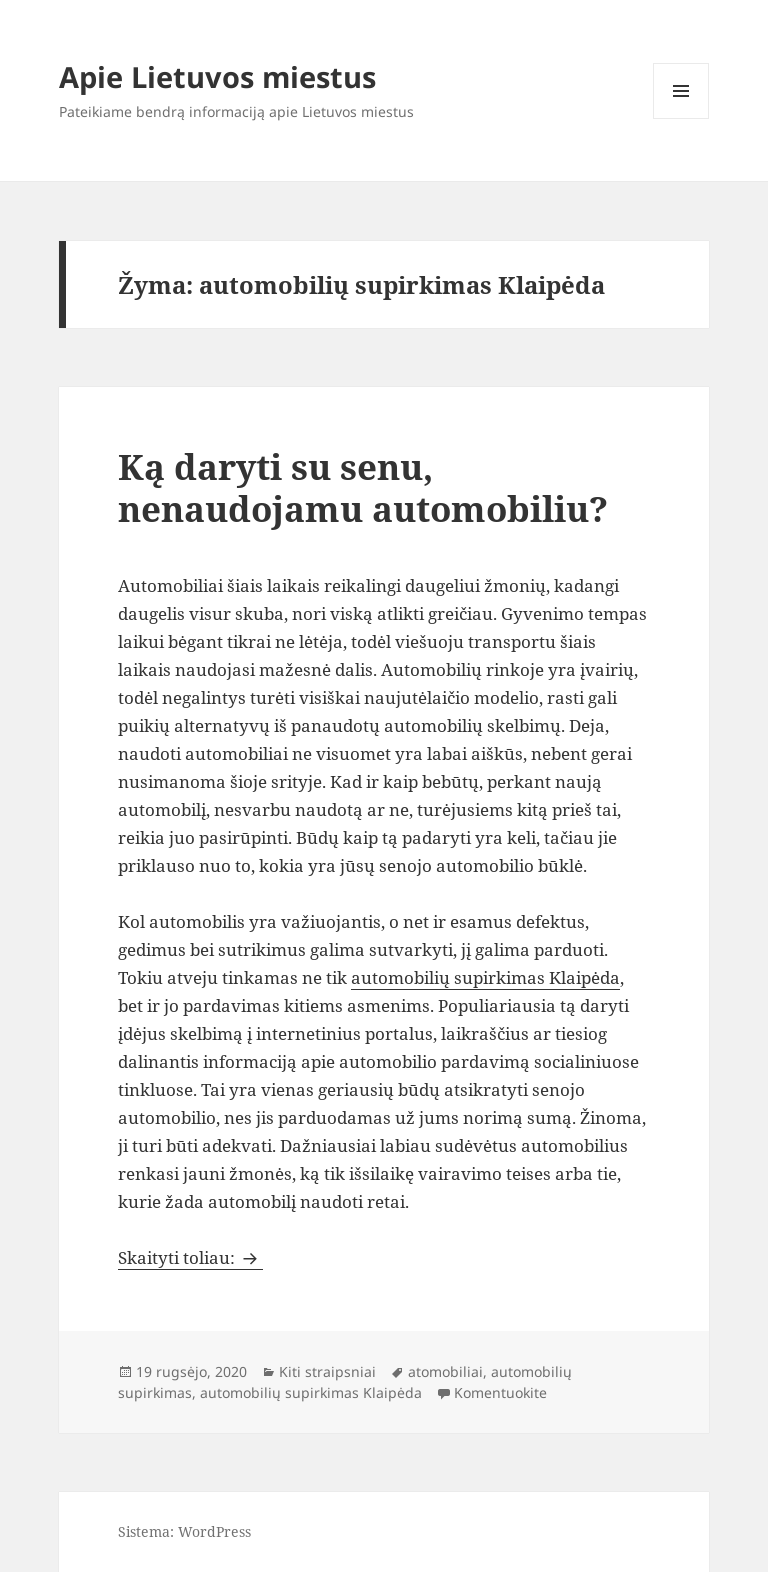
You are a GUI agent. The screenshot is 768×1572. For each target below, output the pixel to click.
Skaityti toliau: (190, 1257)
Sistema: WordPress (184, 1531)
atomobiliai (445, 1371)
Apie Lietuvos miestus (217, 76)
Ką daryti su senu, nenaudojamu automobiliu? (363, 487)
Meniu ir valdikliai (681, 118)
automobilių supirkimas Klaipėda (485, 977)
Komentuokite (500, 1392)
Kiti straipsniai (327, 1371)
